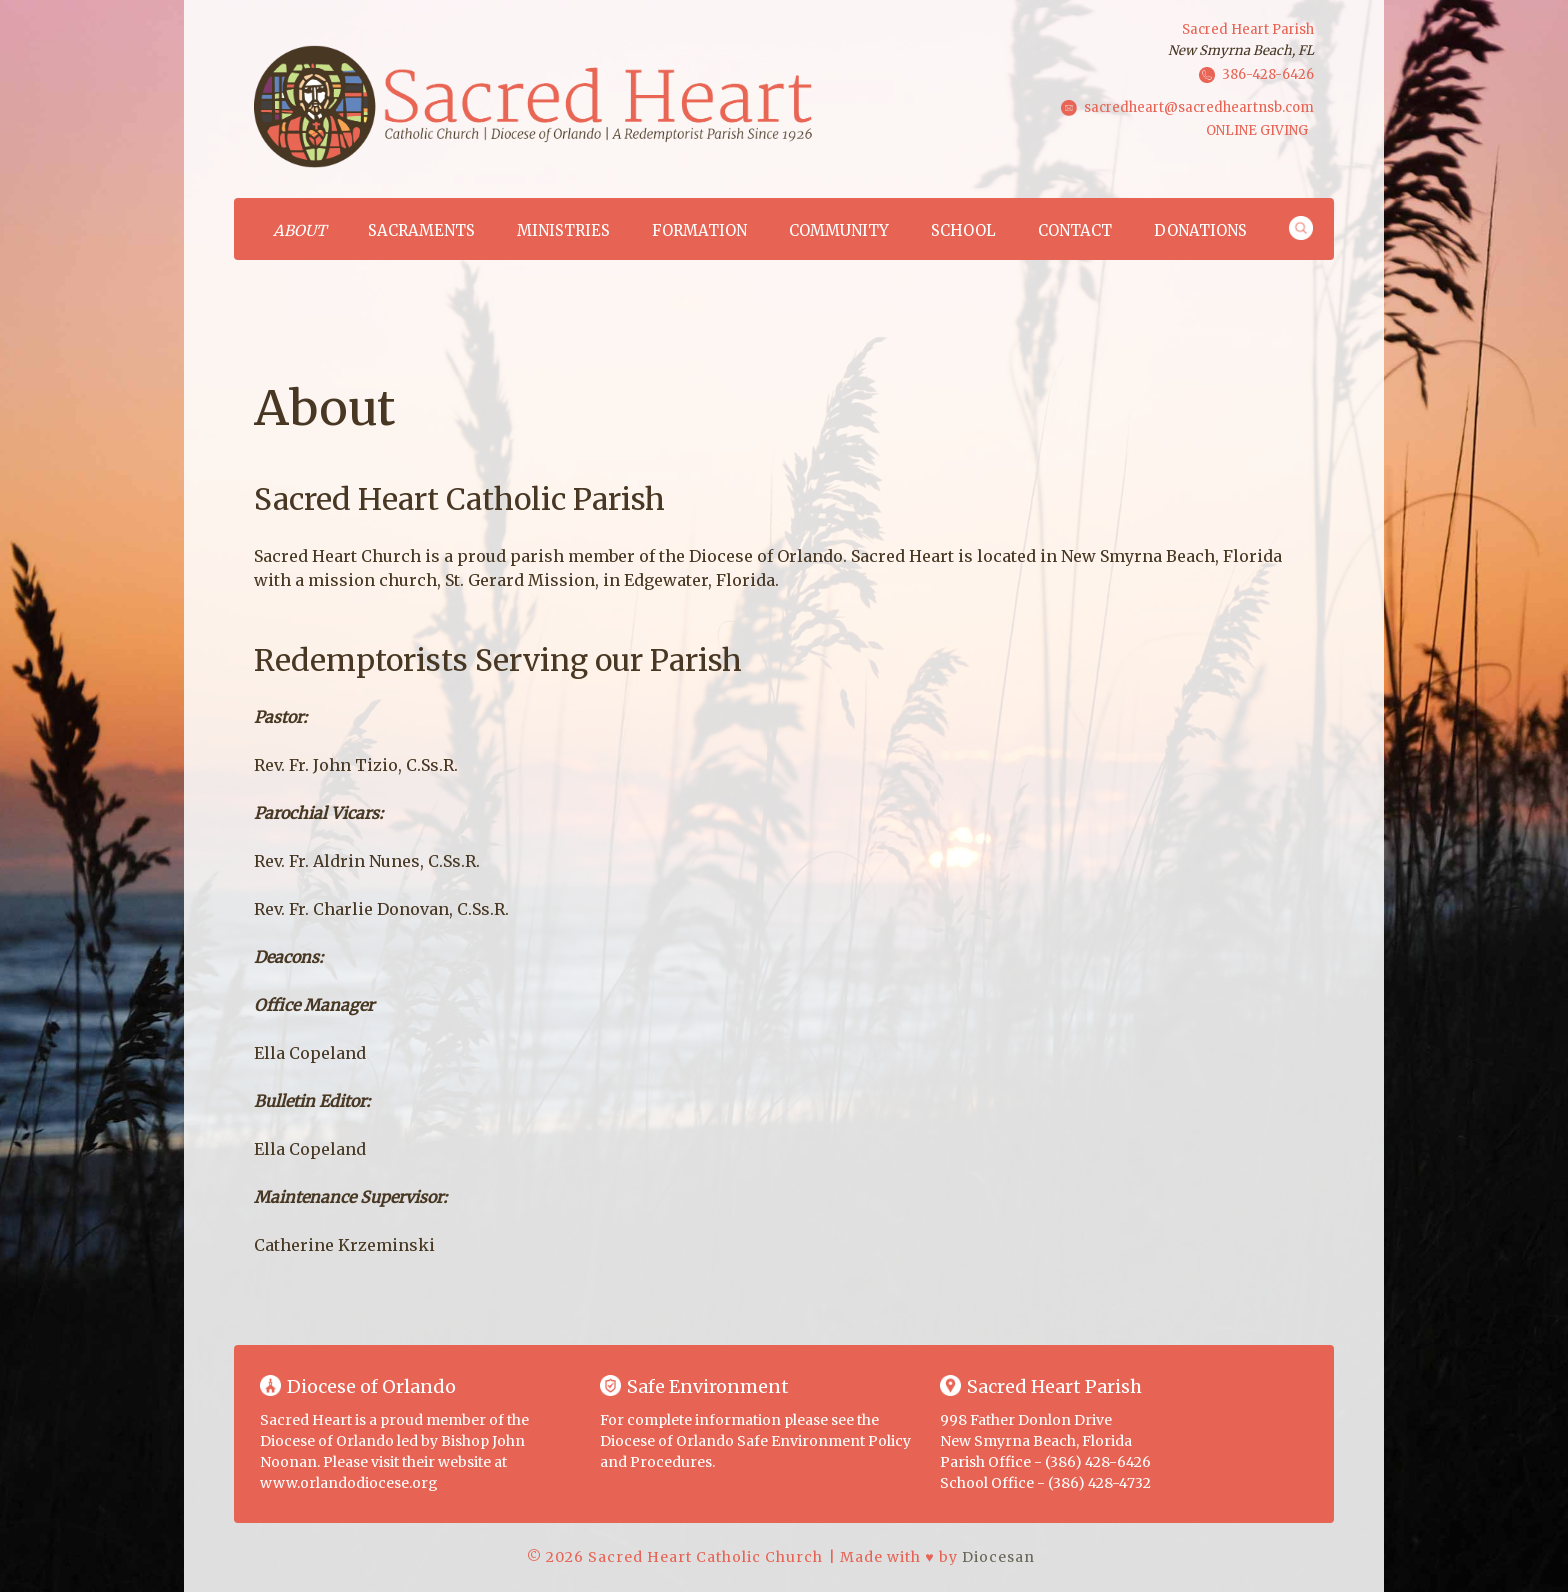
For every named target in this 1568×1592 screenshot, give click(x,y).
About (299, 230)
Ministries (563, 230)
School (963, 230)
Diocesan (998, 1557)
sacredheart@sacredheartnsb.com (1199, 106)
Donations (1200, 230)
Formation (699, 230)
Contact (1075, 230)
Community (839, 230)
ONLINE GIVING (1257, 130)
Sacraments (421, 230)
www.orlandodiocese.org (349, 1483)
